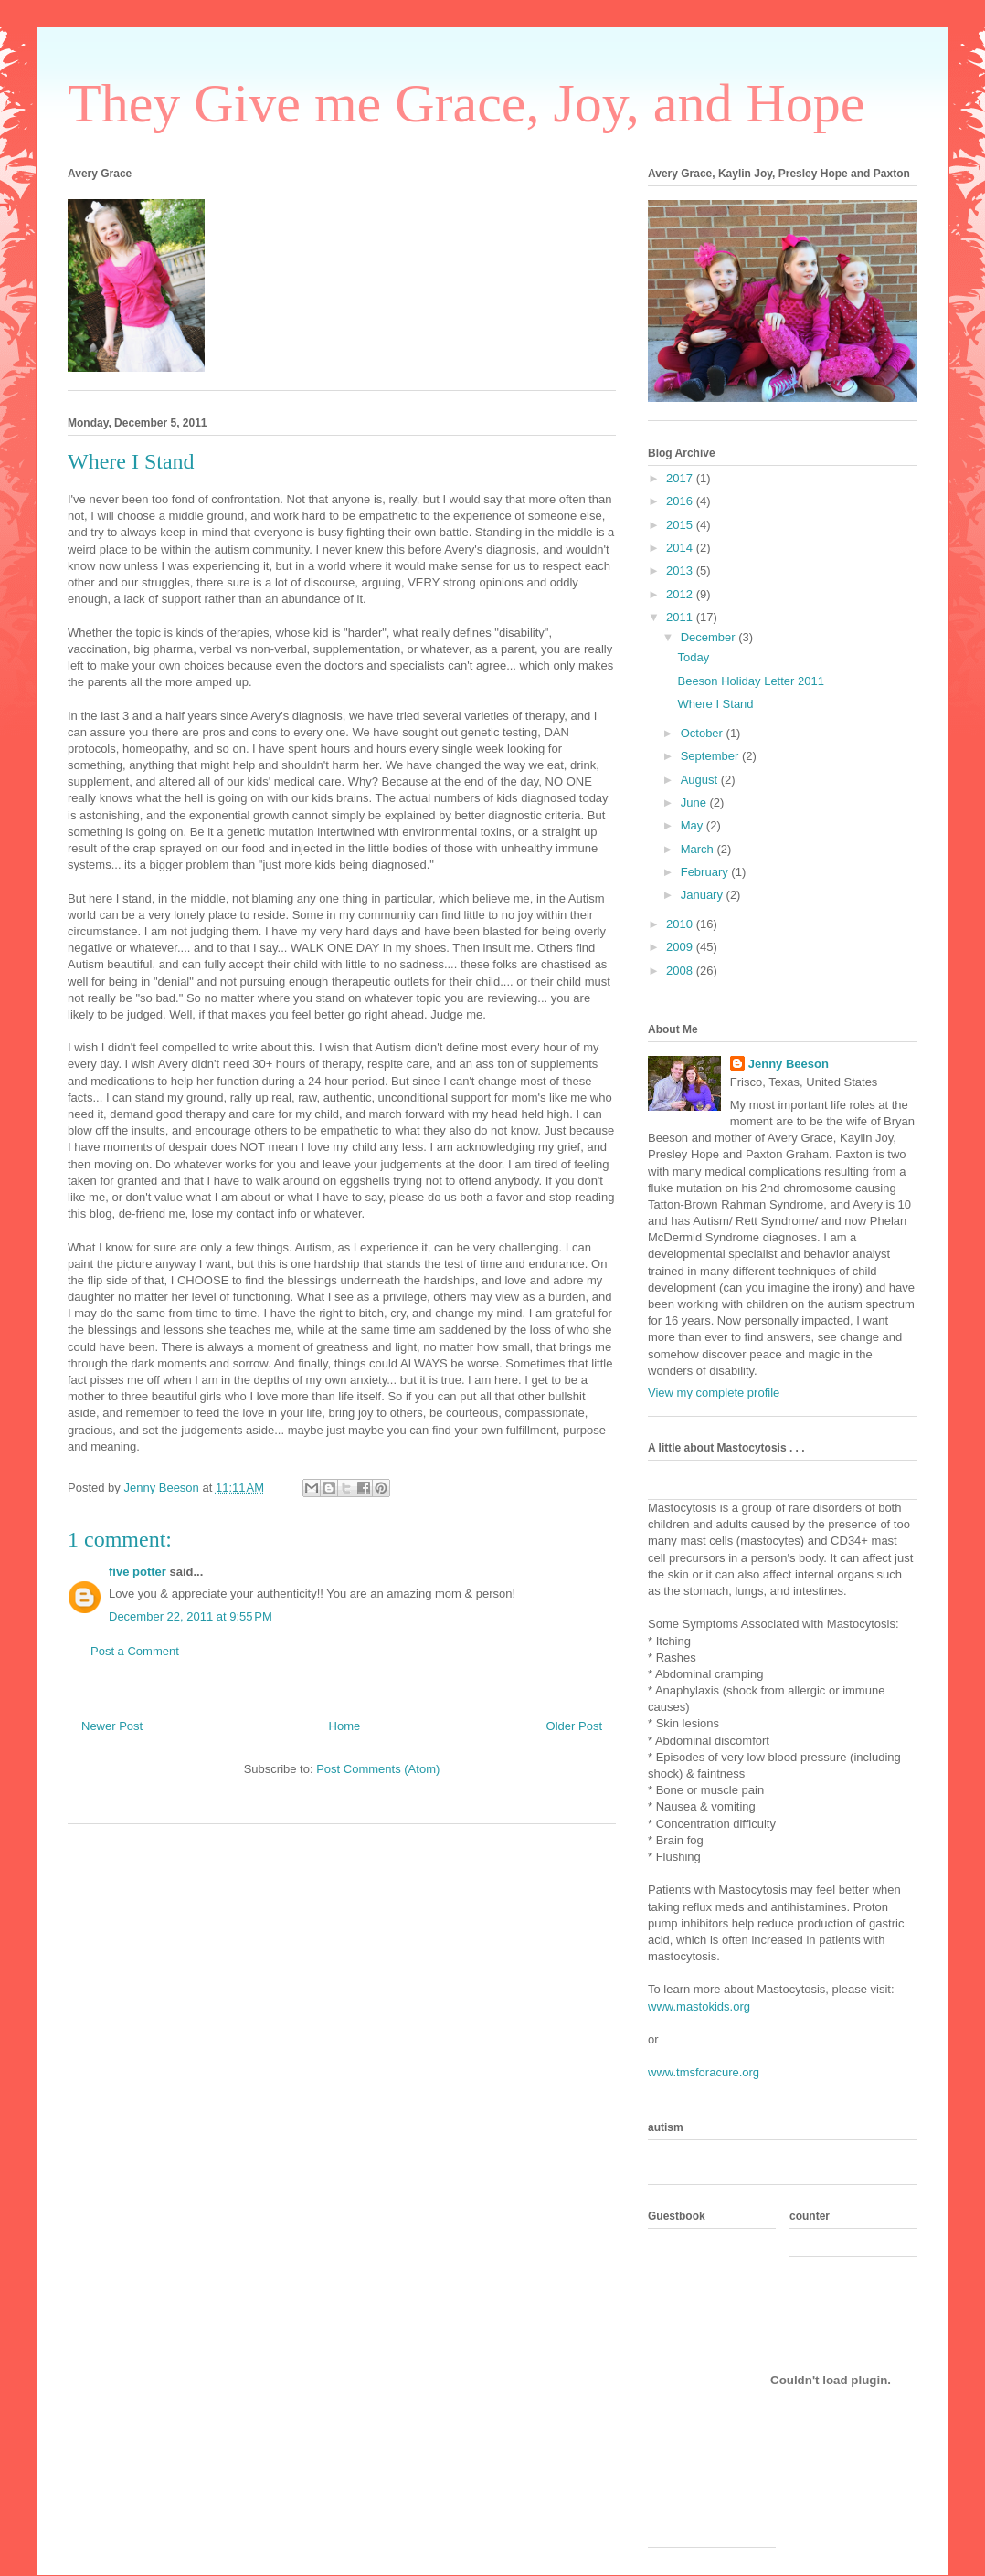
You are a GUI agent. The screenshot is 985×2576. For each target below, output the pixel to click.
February (706, 872)
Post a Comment (134, 1651)
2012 (681, 594)
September (711, 756)
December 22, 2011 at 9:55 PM (190, 1616)
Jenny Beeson (788, 1064)
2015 (681, 525)
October (703, 733)
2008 (681, 970)
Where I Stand (715, 704)
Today (693, 657)
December (710, 637)
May (693, 825)
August (701, 780)
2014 (681, 547)
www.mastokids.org (699, 2006)
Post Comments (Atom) (378, 1769)
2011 (681, 617)
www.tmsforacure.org (703, 2072)
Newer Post (112, 1726)
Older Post (574, 1726)
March (699, 849)
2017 (681, 478)
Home (345, 1726)
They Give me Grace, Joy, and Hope (466, 103)
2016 (681, 501)
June (695, 802)
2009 (681, 947)
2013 (681, 570)
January (703, 895)
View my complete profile (713, 1392)
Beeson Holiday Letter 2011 (750, 681)
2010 (681, 924)
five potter (137, 1571)
